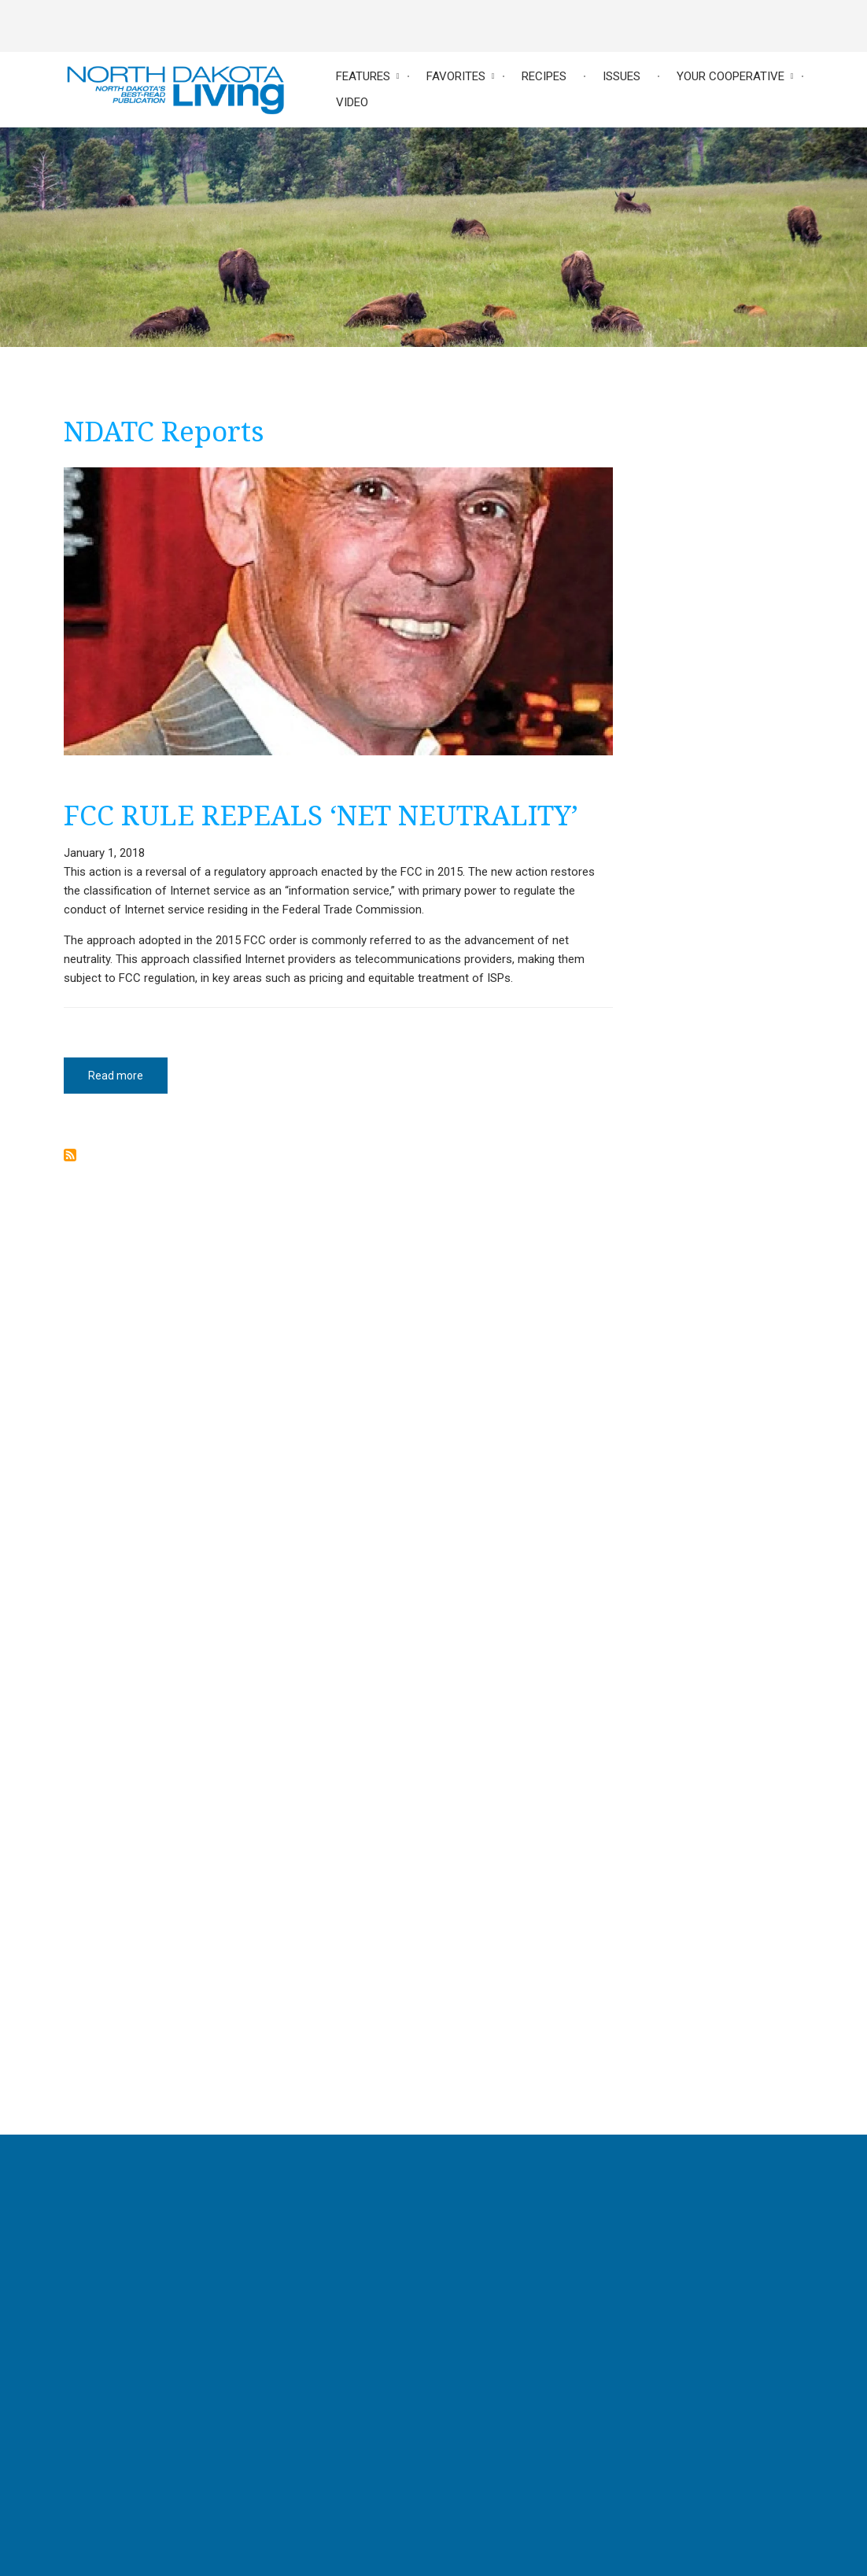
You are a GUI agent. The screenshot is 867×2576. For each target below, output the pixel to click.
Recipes (544, 76)
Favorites (455, 76)
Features (363, 76)
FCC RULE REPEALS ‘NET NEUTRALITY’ (321, 814)
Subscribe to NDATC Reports (70, 1155)
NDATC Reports (164, 430)
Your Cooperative (730, 76)
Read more (128, 1081)
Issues (621, 76)
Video (352, 102)
